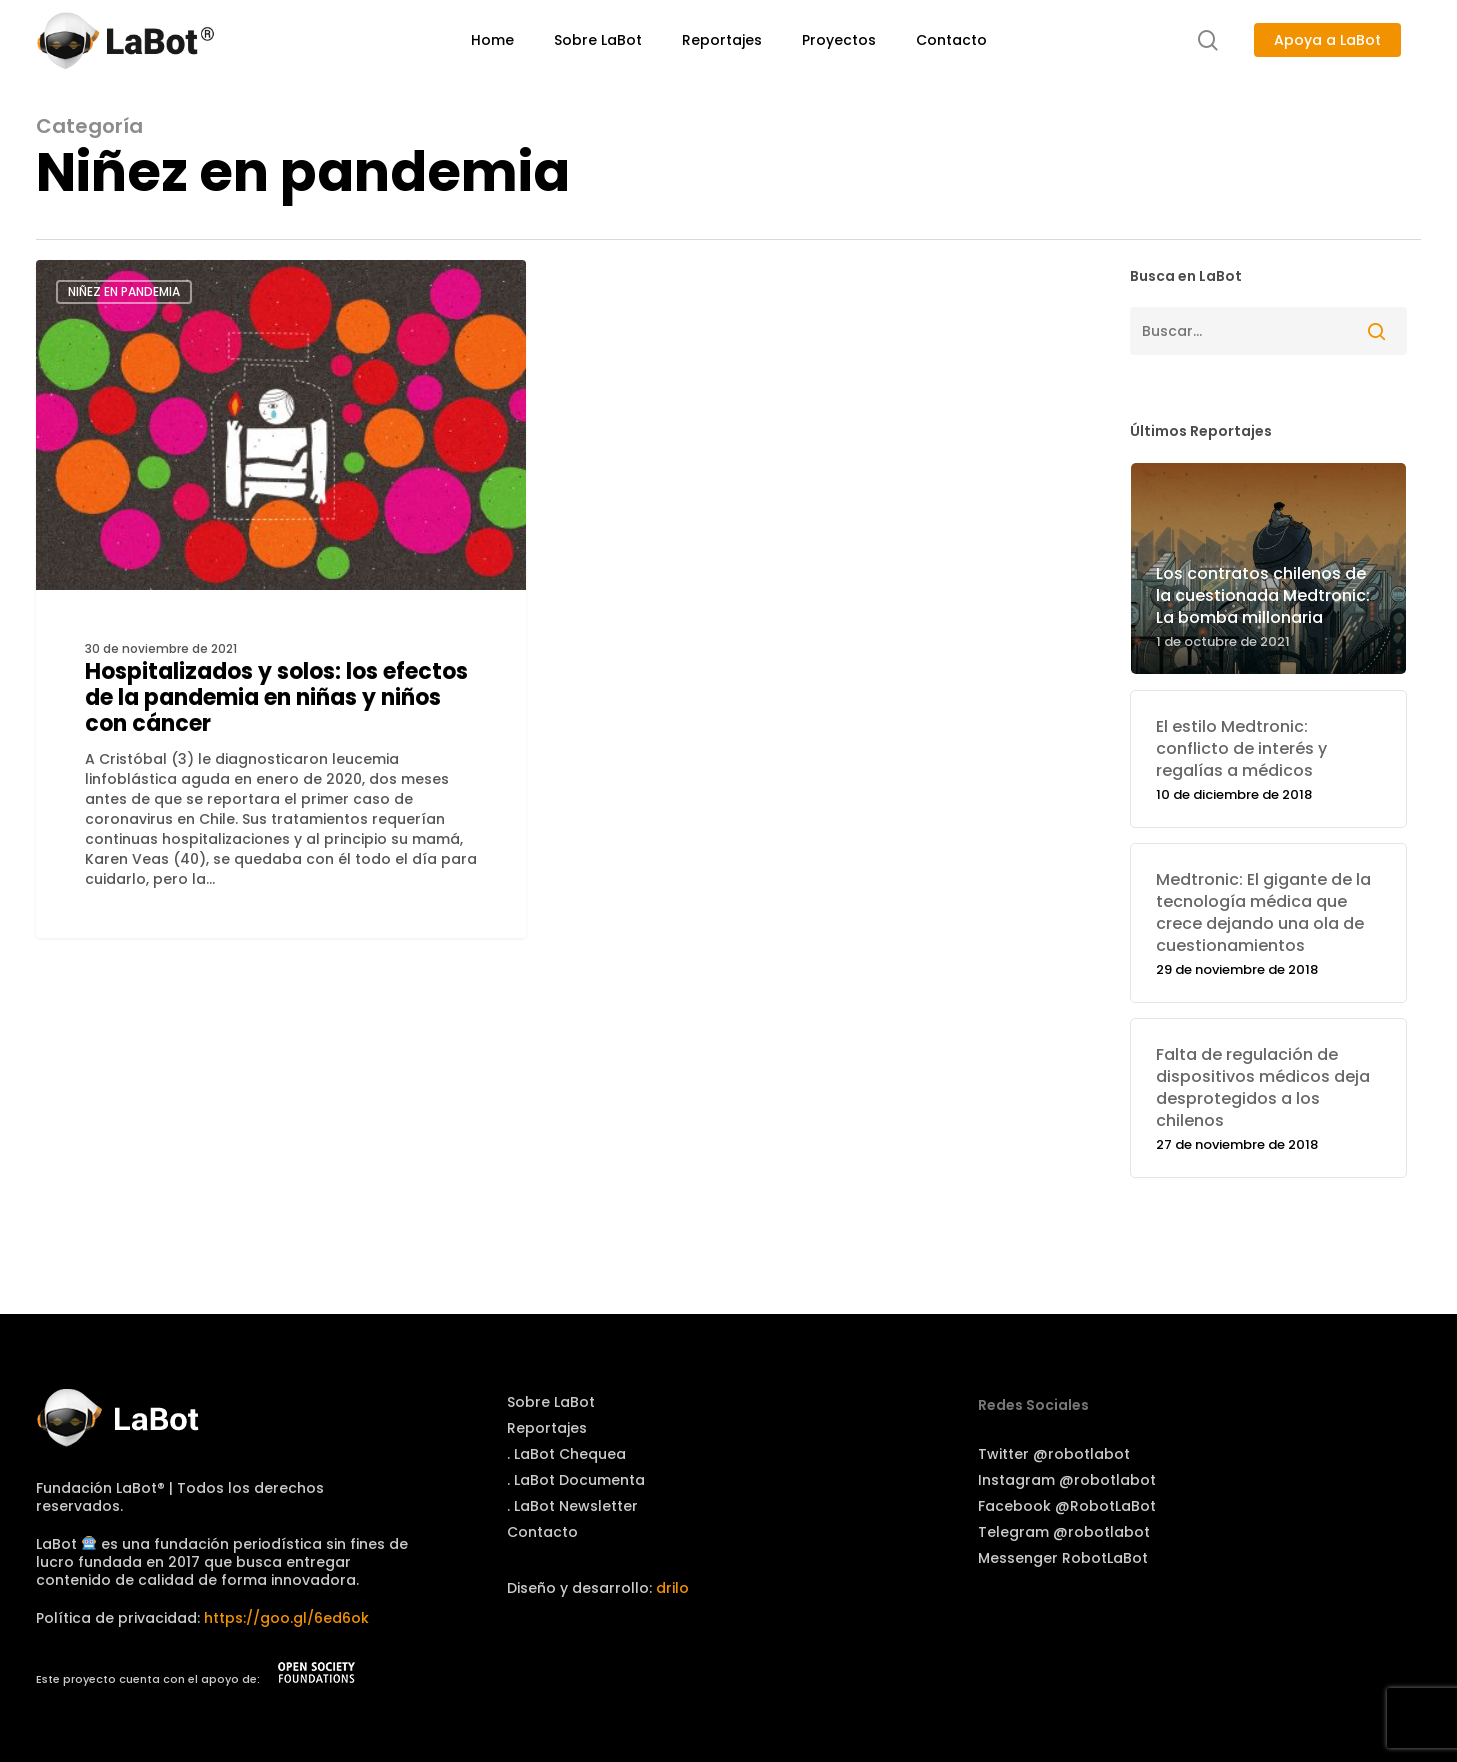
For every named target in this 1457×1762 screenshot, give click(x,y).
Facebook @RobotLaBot (1067, 1506)
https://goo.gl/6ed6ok (286, 1618)
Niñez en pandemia (124, 291)
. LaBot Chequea (566, 1454)
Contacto (542, 1532)
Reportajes (547, 1428)
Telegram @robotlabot (1064, 1532)
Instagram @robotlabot (1067, 1480)
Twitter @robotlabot (1054, 1454)
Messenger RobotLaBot (1063, 1558)
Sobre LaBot (551, 1402)
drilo (672, 1588)
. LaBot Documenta (576, 1480)
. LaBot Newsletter (572, 1506)
